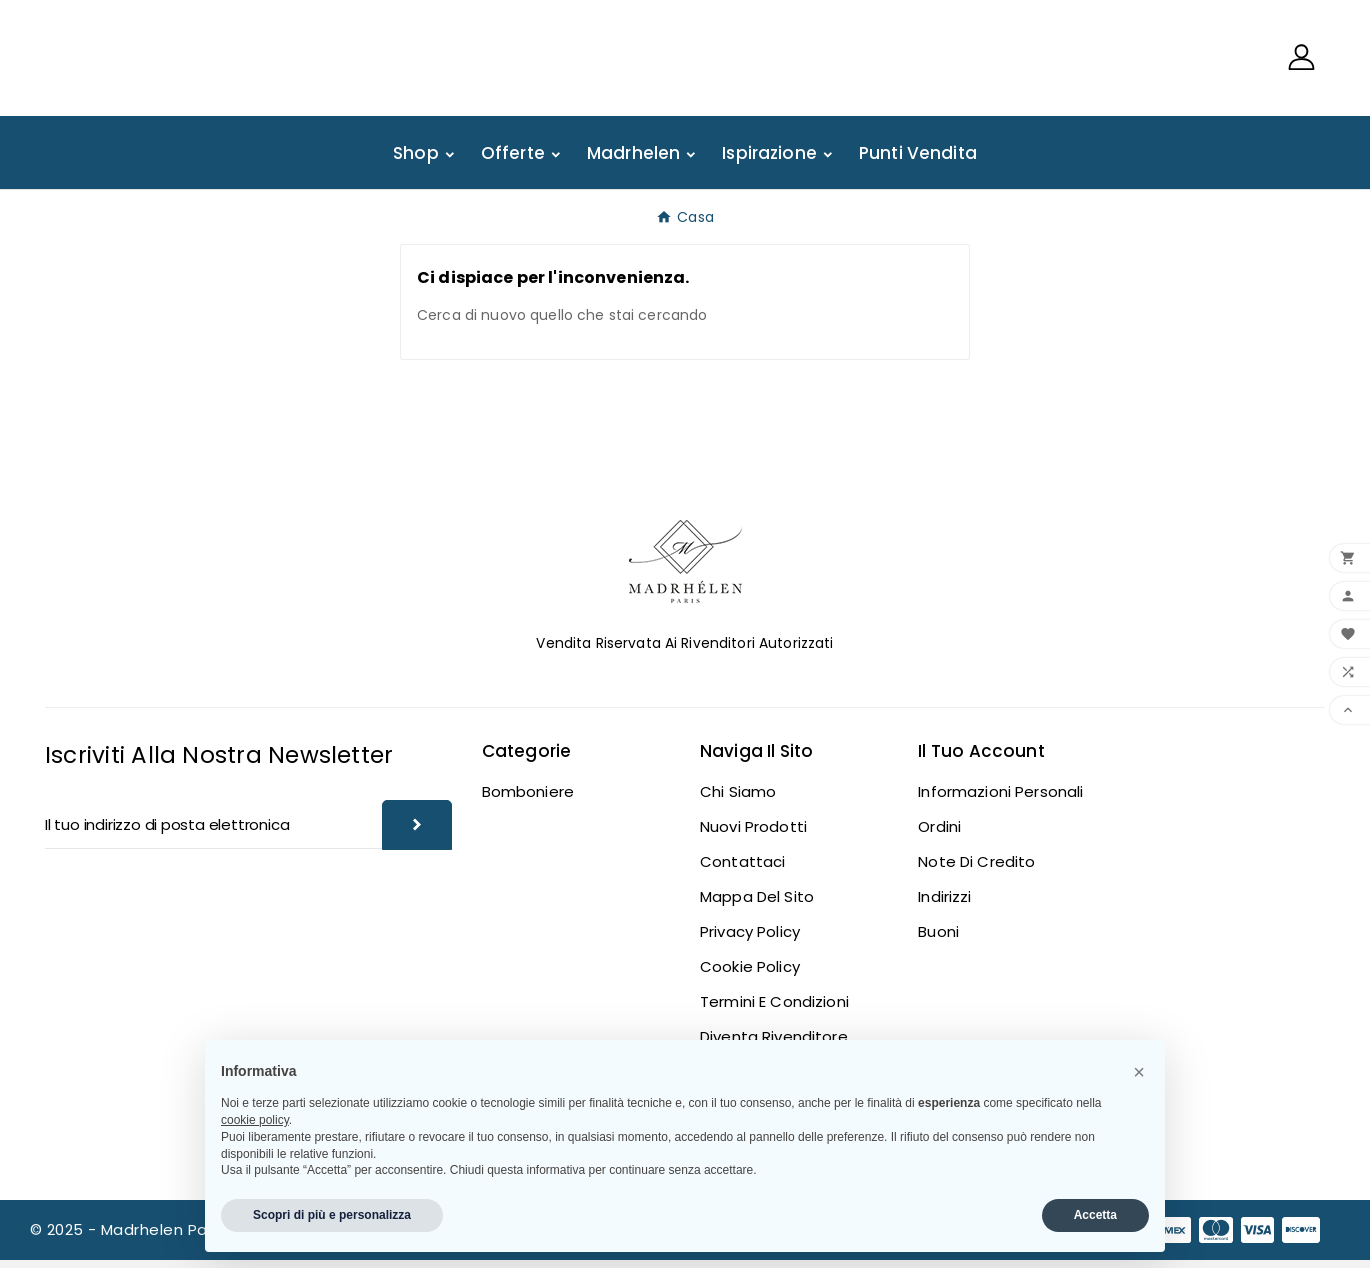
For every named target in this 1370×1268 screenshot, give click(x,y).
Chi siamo (738, 799)
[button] (1139, 1072)
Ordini (939, 834)
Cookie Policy (750, 974)
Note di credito (976, 869)
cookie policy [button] (255, 1120)
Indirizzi (944, 904)
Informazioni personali (1000, 799)
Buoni (938, 939)
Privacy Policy (750, 939)
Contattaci (742, 869)
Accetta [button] (1095, 1215)
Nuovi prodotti (753, 834)
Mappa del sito (757, 904)
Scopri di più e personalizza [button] (332, 1215)
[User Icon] (1301, 61)
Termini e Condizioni (774, 1009)
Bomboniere (528, 799)
